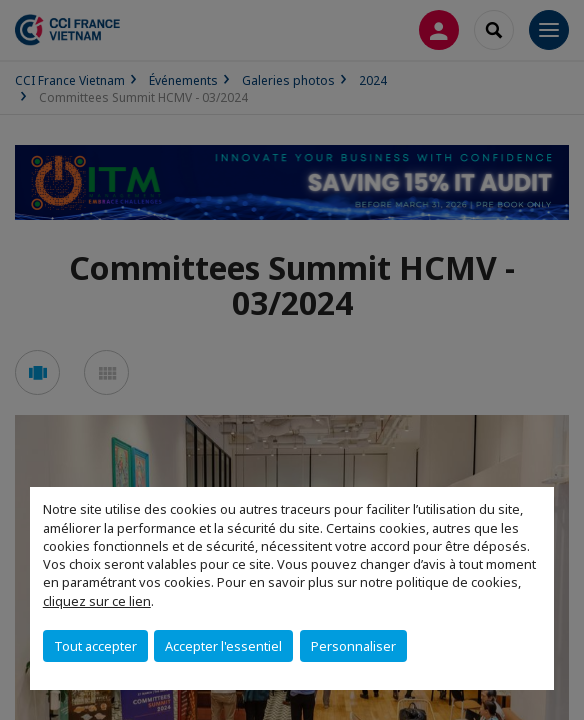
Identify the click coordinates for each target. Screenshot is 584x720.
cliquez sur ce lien (97, 601)
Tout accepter (95, 646)
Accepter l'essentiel (223, 646)
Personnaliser (353, 646)
